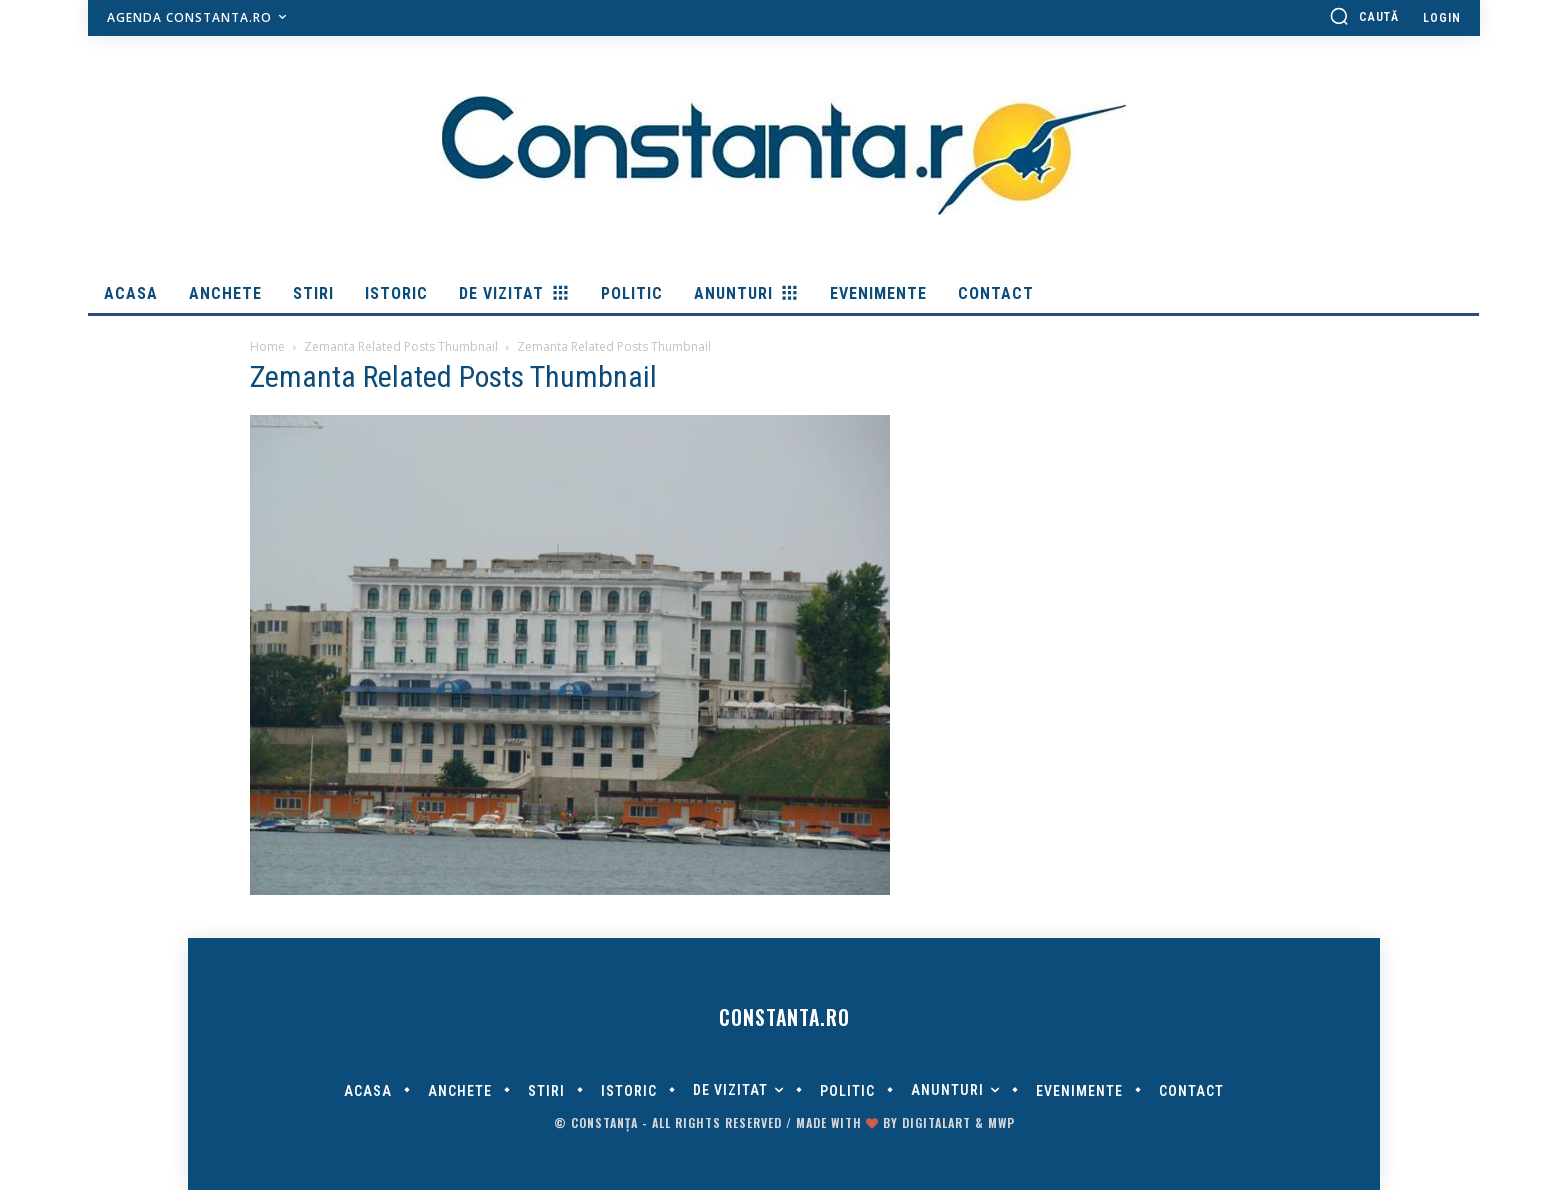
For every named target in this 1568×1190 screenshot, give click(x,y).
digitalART (936, 1122)
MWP (1001, 1122)
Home (267, 346)
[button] (1364, 16)
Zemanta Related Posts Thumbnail (401, 346)
